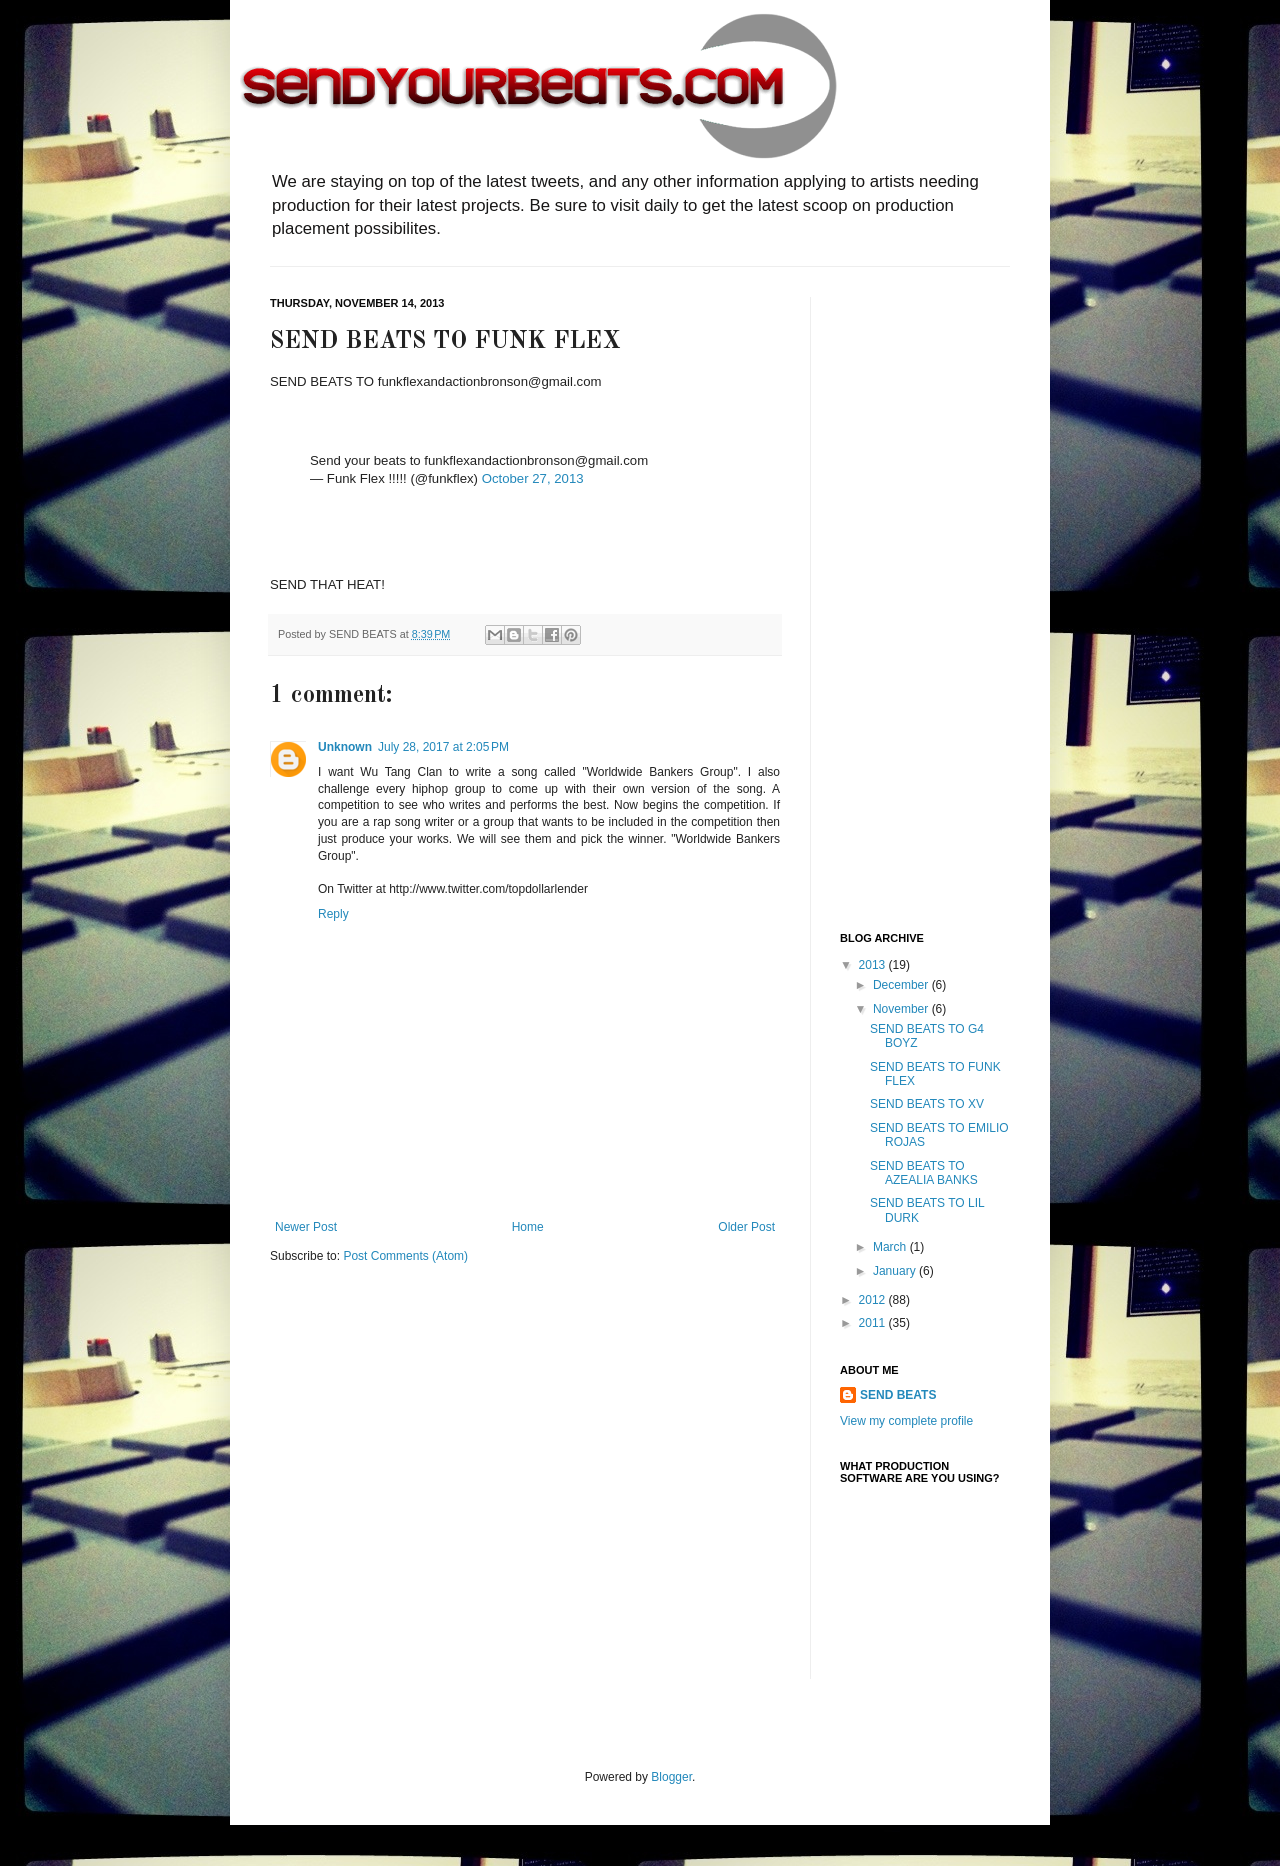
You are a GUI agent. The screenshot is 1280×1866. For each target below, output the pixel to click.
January (896, 1271)
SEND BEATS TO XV (927, 1104)
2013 (874, 965)
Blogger (671, 1777)
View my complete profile (906, 1421)
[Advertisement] (920, 597)
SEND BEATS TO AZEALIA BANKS (924, 1173)
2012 (874, 1300)
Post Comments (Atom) (405, 1256)
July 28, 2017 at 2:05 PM (443, 747)
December (902, 985)
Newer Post (306, 1227)
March (891, 1247)
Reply (333, 914)
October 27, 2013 (533, 478)
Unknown (345, 747)
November (902, 1009)
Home (528, 1227)
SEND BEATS (898, 1395)
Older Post (746, 1227)
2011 (874, 1323)
